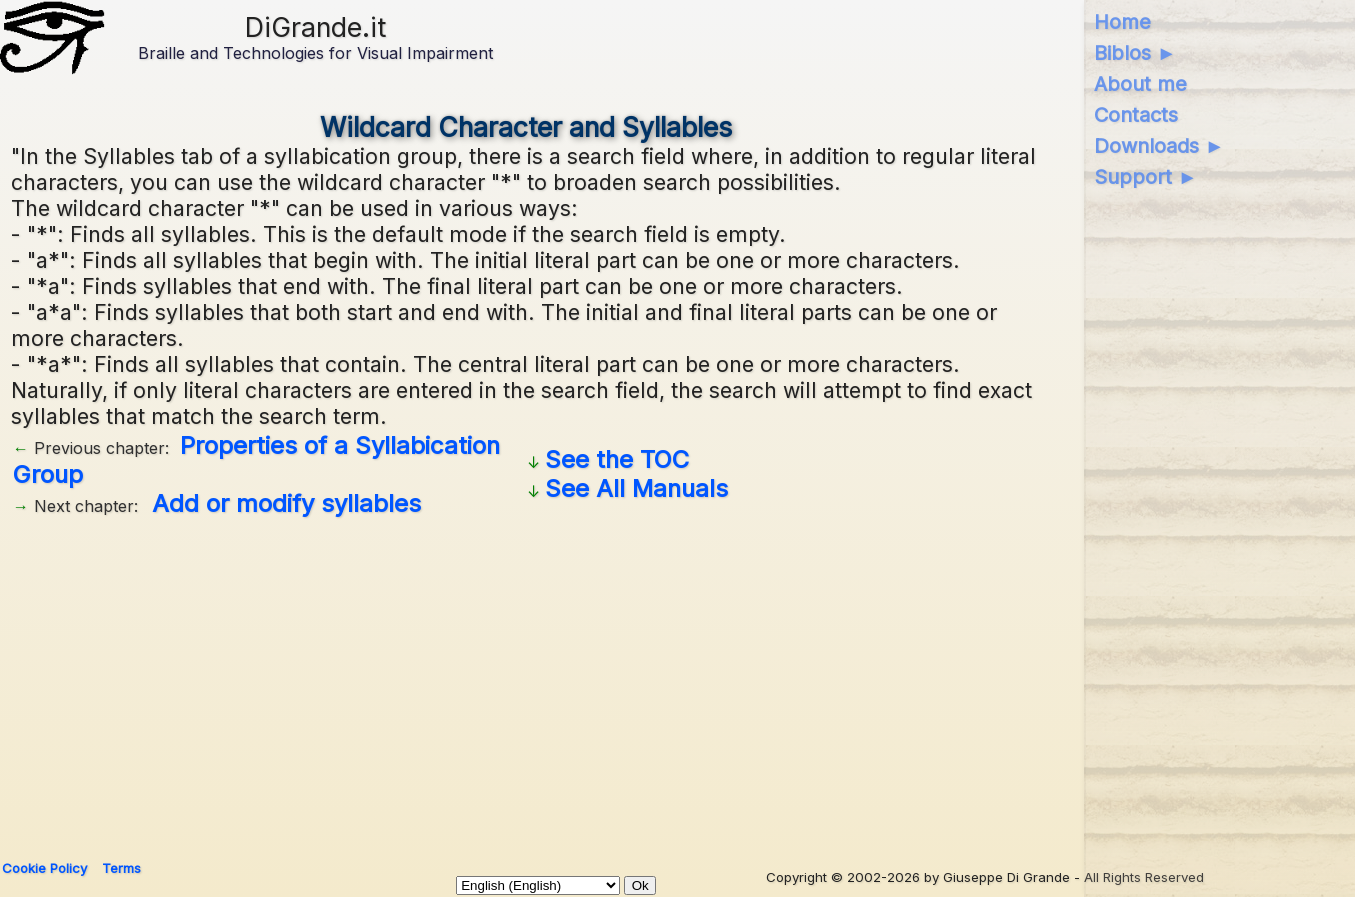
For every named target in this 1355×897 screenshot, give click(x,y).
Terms (121, 868)
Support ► (1146, 177)
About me (1140, 84)
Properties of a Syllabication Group (256, 460)
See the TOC (617, 459)
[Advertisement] (526, 681)
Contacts (1136, 115)
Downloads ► (1159, 146)
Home (1122, 22)
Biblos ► (1135, 53)
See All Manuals (636, 488)
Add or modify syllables (286, 503)
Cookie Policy (44, 868)
